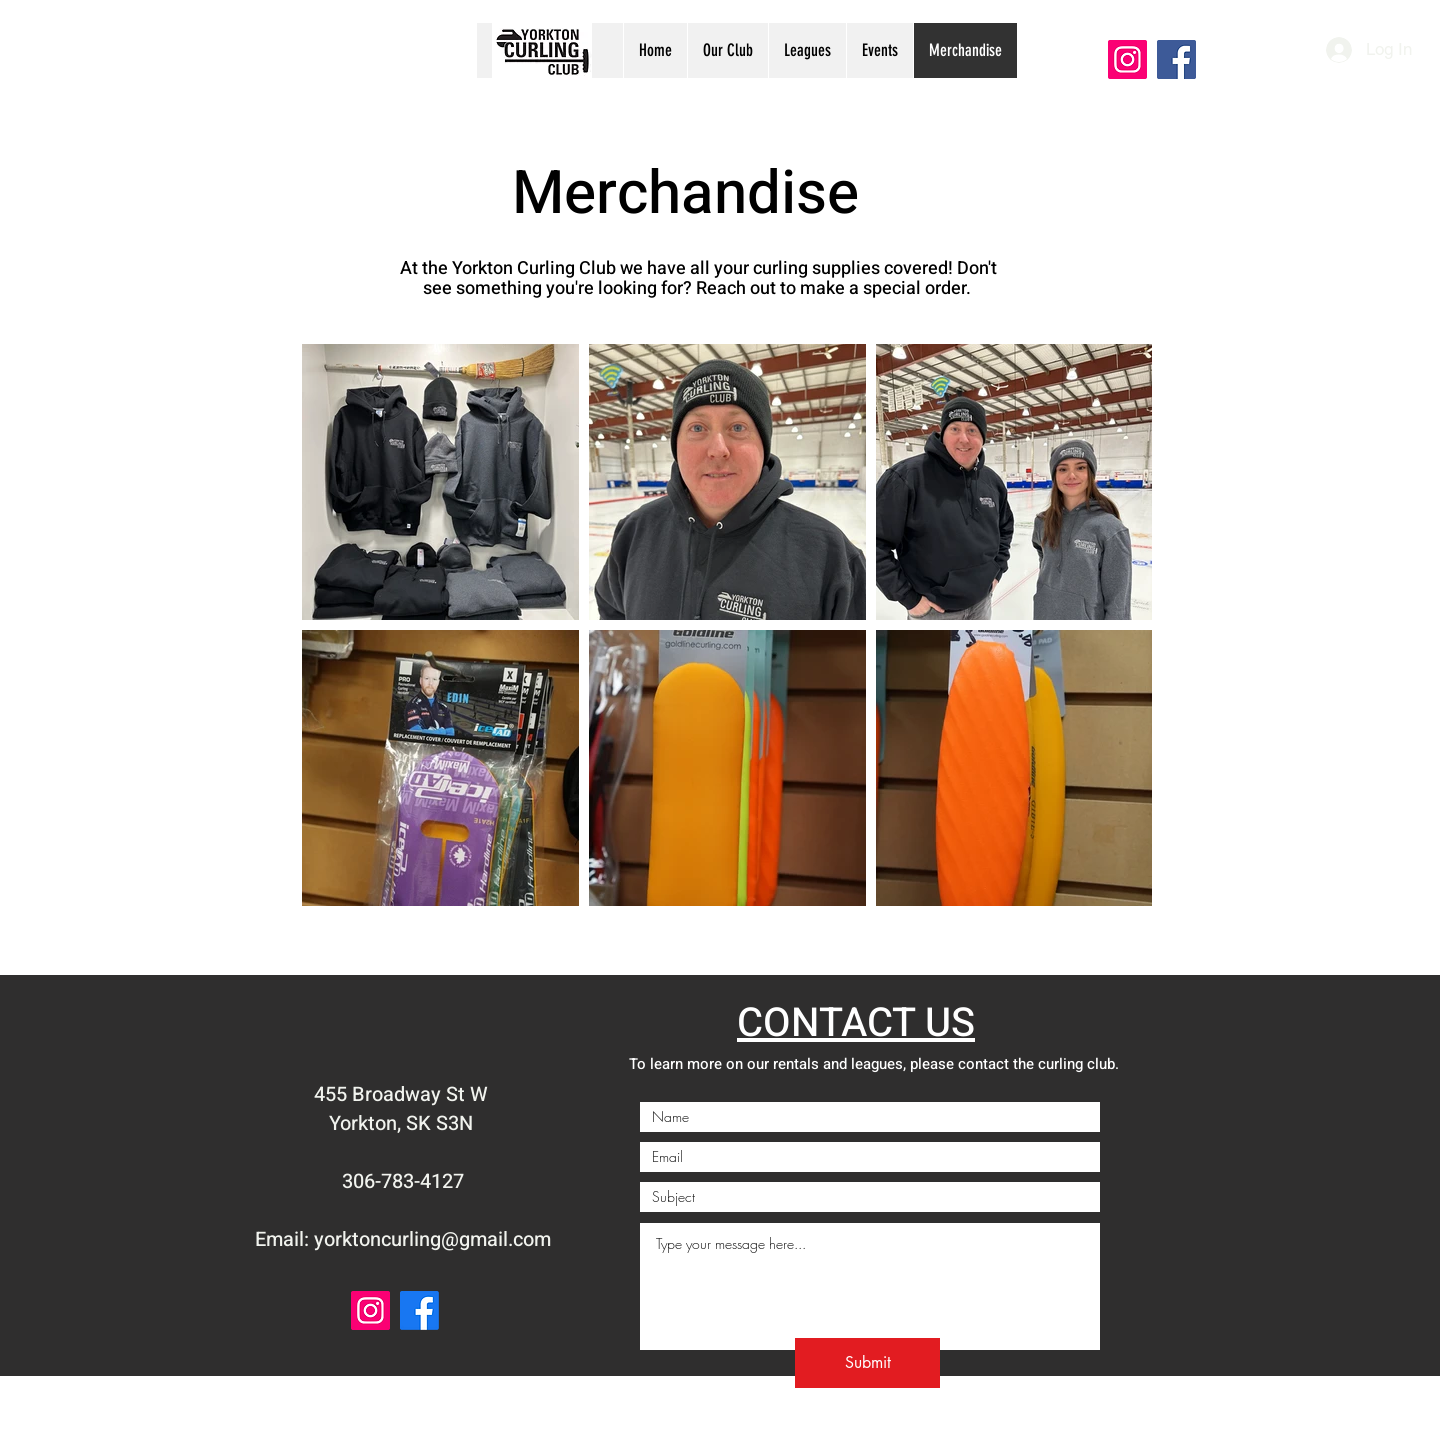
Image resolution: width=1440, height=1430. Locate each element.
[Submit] (867, 1363)
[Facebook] (1176, 59)
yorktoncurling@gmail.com (432, 1239)
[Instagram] (1127, 59)
